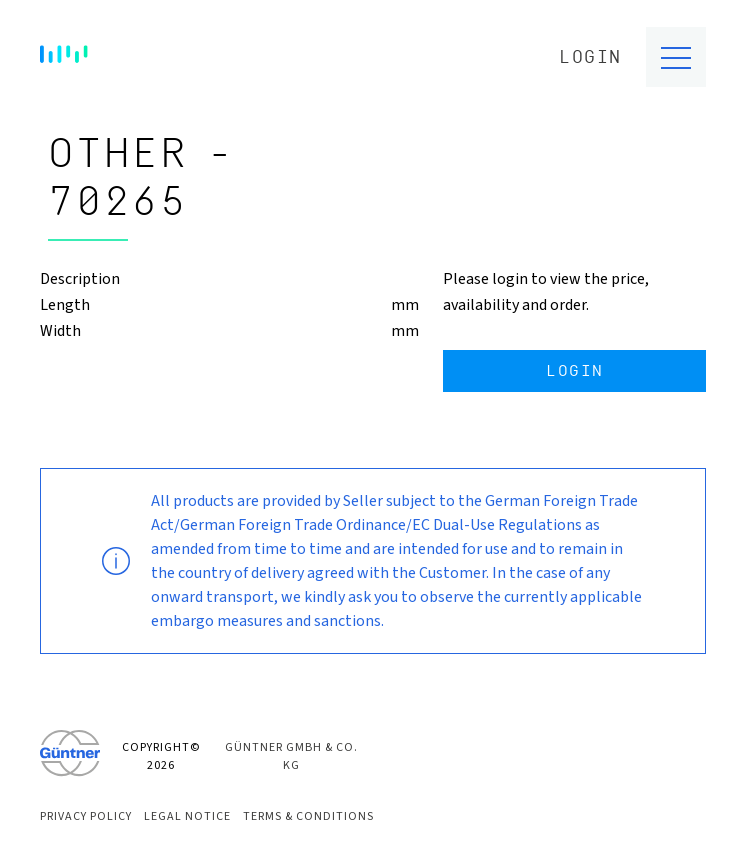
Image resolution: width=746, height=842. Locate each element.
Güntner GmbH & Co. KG (291, 756)
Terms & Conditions (308, 816)
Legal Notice (187, 816)
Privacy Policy (86, 816)
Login (590, 57)
